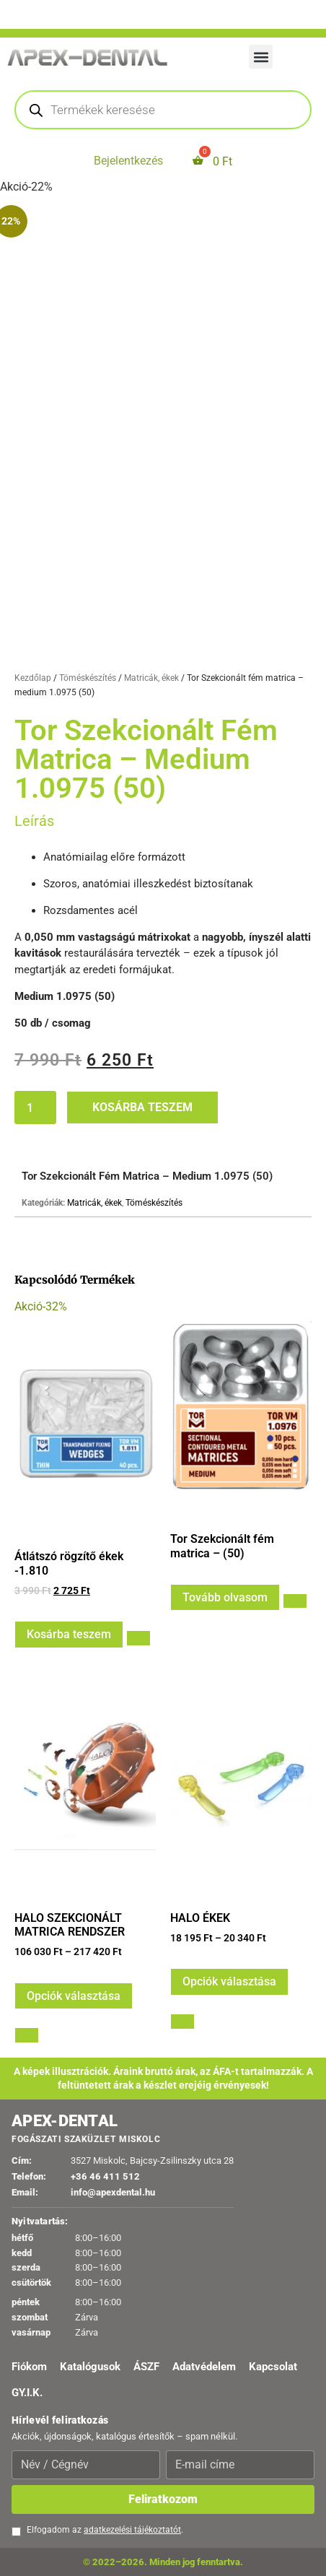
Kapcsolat (273, 2366)
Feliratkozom (163, 2499)
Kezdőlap (32, 678)
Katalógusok (90, 2366)
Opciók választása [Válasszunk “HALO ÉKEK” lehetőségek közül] (229, 1981)
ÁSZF (146, 2366)
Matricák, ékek (151, 678)
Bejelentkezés (128, 160)
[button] (261, 57)
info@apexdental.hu (113, 2192)
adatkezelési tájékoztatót (132, 2530)
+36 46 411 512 (105, 2176)
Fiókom (29, 2366)
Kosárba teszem (142, 1107)
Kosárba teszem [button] (69, 1634)
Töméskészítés (87, 678)
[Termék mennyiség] (35, 1107)
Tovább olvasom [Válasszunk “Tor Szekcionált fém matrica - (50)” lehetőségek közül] (225, 1597)
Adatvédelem (204, 2366)
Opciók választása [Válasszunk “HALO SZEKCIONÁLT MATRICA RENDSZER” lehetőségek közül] (73, 1996)
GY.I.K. (27, 2392)
